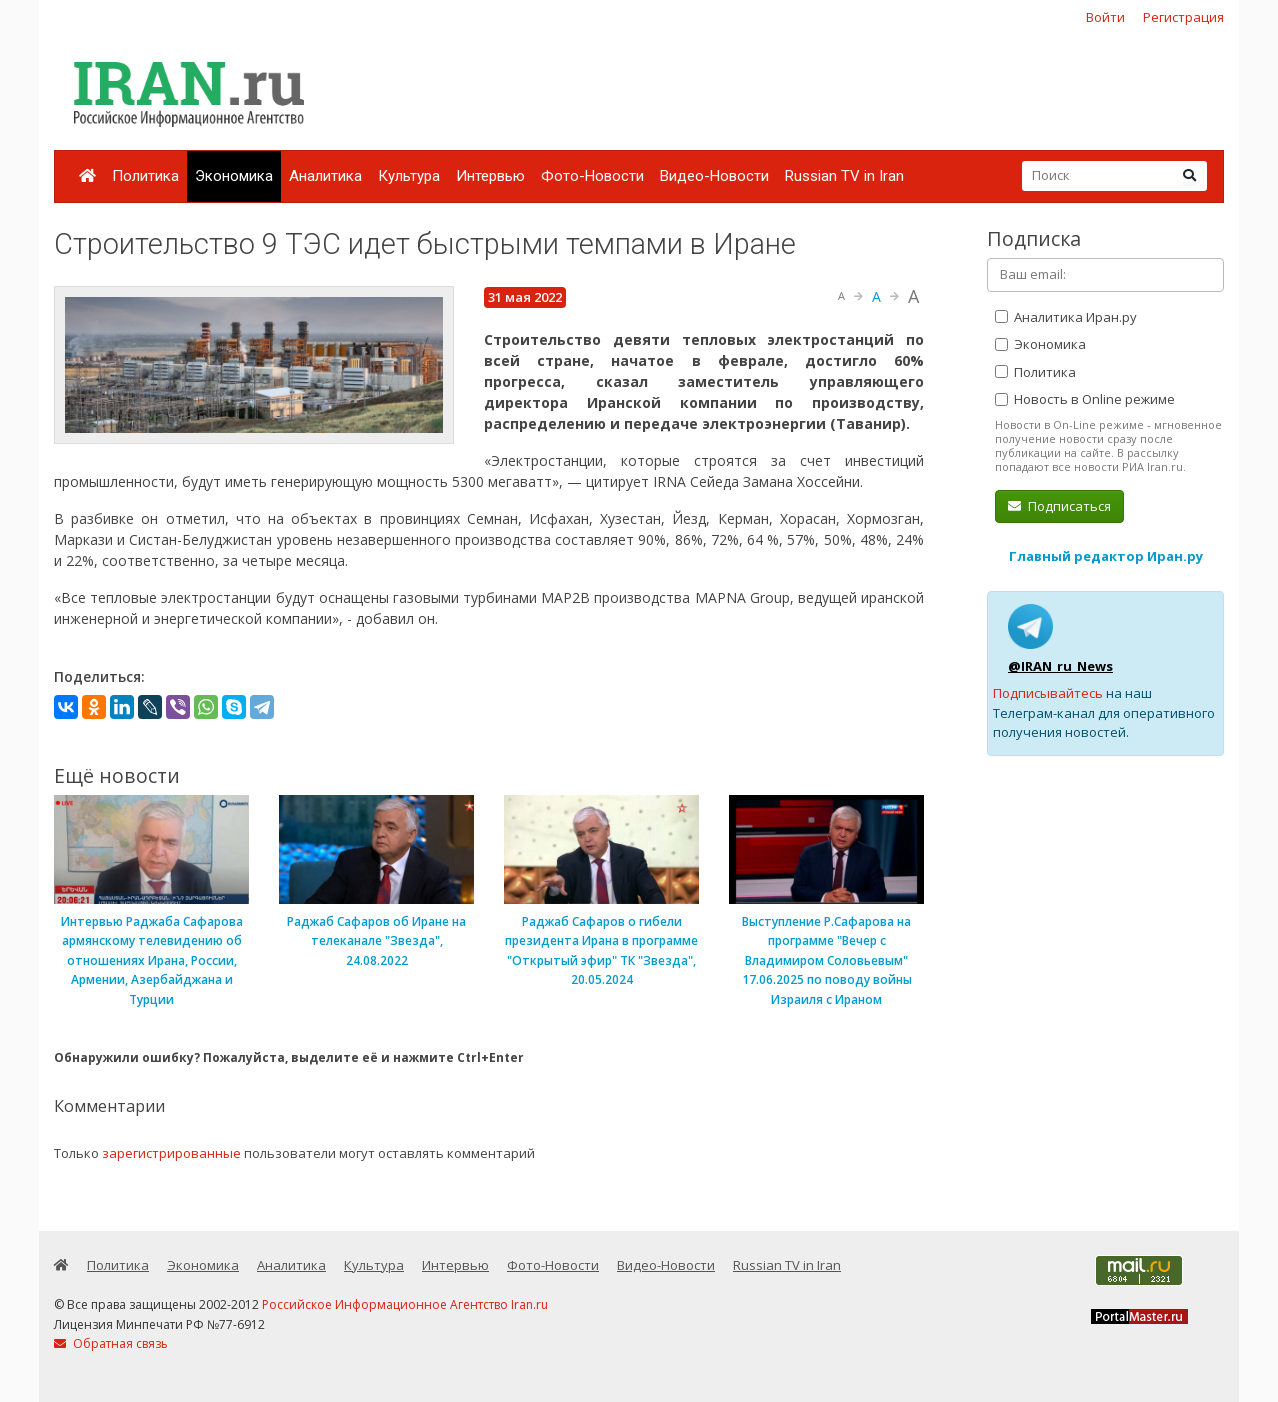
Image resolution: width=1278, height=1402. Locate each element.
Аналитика (325, 176)
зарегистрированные (171, 1153)
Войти (1105, 17)
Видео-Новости (714, 176)
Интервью (490, 176)
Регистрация (1183, 17)
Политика (145, 176)
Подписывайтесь (1048, 693)
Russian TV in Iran (844, 176)
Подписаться (1059, 506)
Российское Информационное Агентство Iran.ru (405, 1304)
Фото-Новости (592, 176)
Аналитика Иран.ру (1066, 317)
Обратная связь (111, 1343)
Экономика (234, 176)
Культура (409, 176)
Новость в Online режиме (1085, 399)
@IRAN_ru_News (1060, 666)
